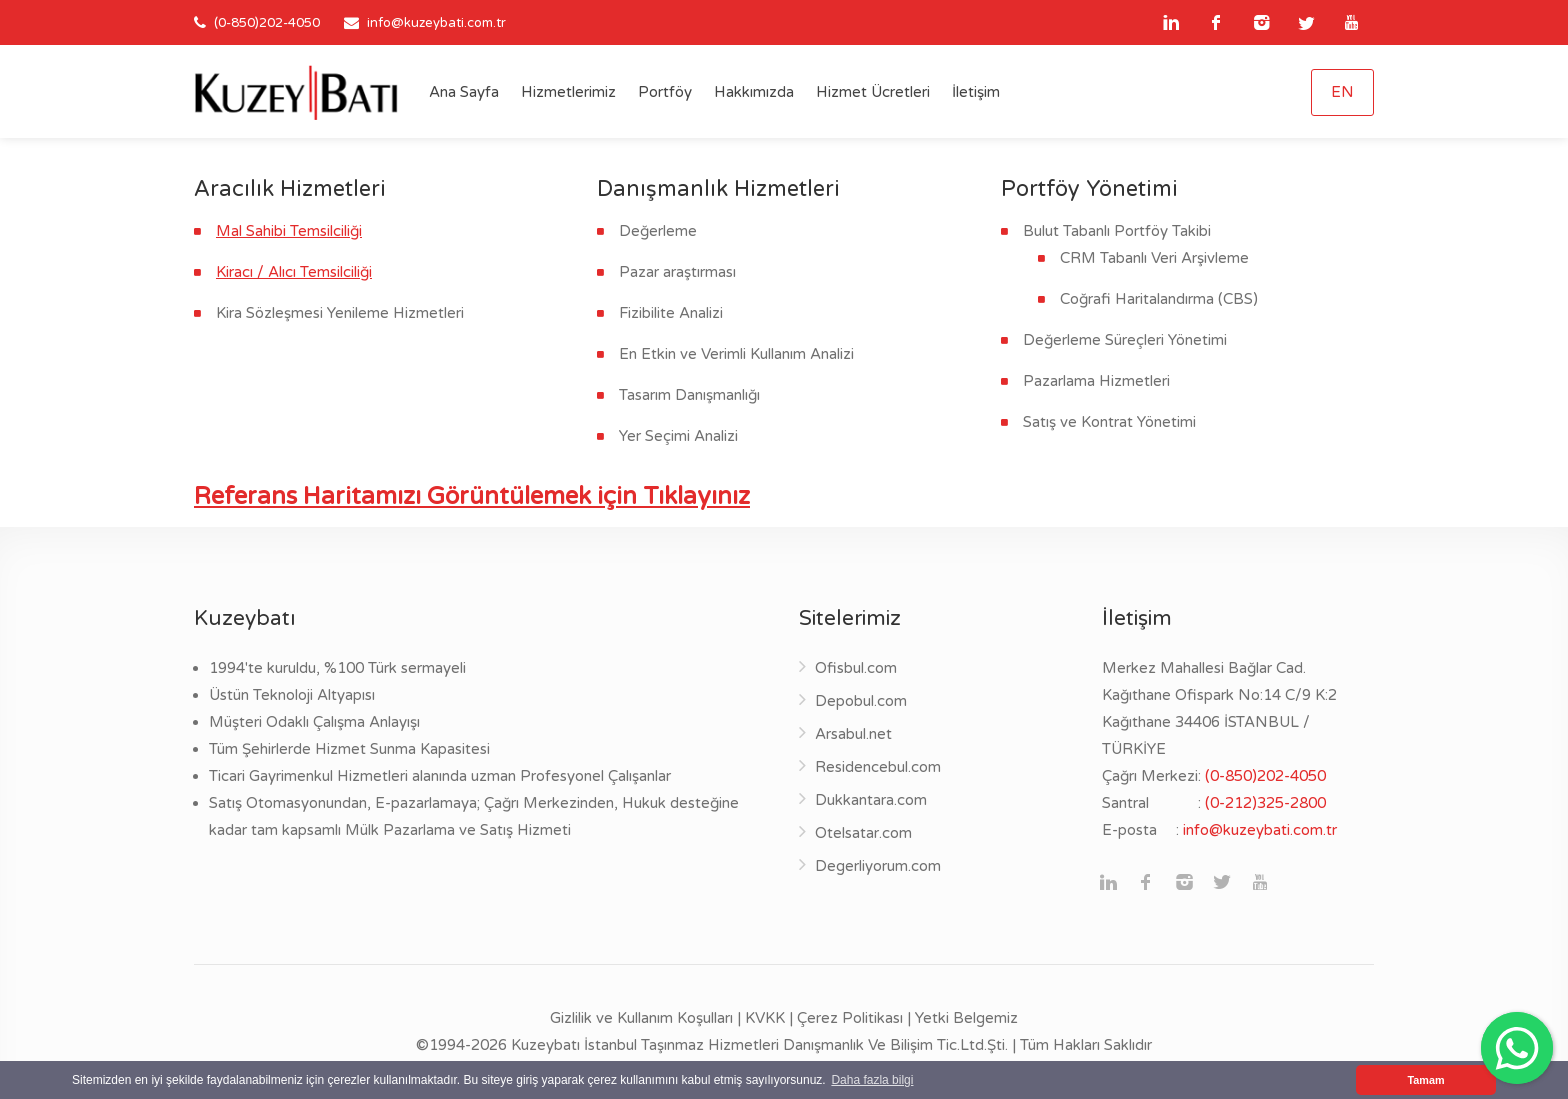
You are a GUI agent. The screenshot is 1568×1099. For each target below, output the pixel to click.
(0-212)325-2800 (1265, 803)
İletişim (976, 92)
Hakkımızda (754, 92)
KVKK (765, 1018)
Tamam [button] (1425, 1080)
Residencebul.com (878, 767)
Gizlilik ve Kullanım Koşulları (641, 1018)
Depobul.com (861, 701)
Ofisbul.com (856, 668)
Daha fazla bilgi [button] (872, 1080)
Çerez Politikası (850, 1018)
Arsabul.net (853, 734)
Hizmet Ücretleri (873, 92)
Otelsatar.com (863, 833)
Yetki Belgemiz (966, 1018)
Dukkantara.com (871, 800)
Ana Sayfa (464, 92)
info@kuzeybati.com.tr (436, 23)
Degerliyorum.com (878, 866)
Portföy (665, 92)
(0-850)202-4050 (265, 23)
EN (1342, 92)
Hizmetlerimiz (568, 92)
